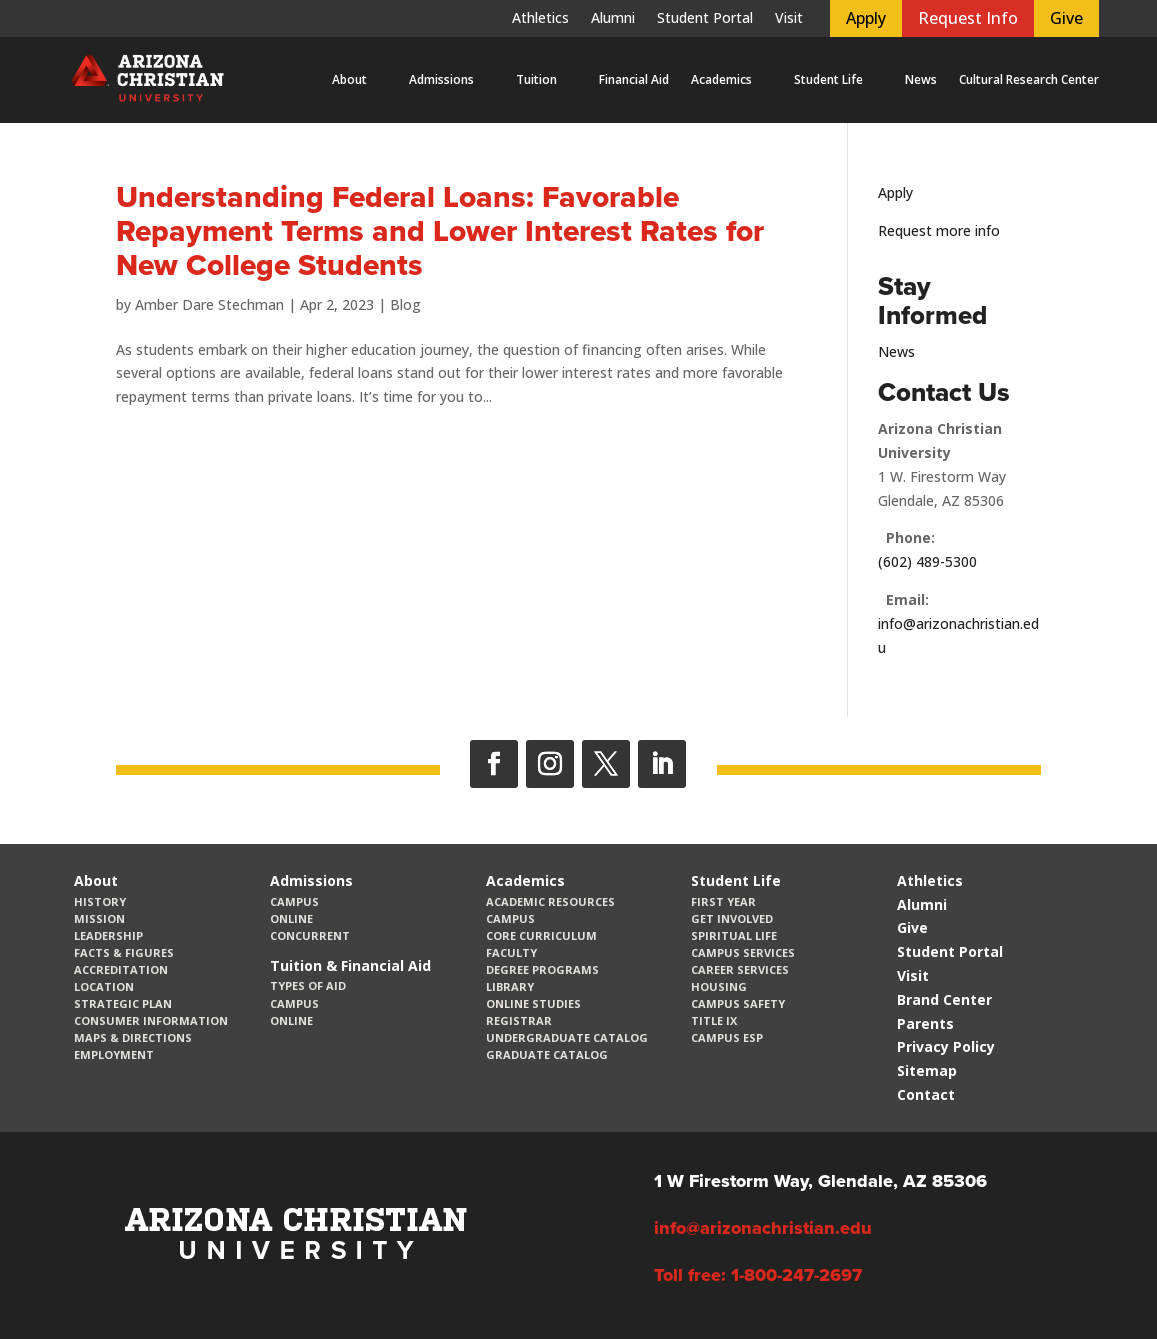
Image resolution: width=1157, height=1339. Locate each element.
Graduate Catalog (547, 1054)
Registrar (519, 1020)
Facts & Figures (124, 952)
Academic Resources (550, 901)
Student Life (828, 79)
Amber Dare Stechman (209, 304)
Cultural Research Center (1029, 79)
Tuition (536, 79)
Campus (294, 901)
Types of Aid (308, 985)
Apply (866, 18)
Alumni (613, 19)
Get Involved (732, 918)
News (921, 79)
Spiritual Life (734, 935)
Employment (114, 1054)
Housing (719, 986)
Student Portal (705, 19)
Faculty (511, 952)
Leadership (108, 935)
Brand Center (944, 999)
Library (510, 986)
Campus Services (743, 952)
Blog (405, 304)
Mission (99, 918)
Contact (926, 1094)
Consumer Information (151, 1020)
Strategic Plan (123, 1003)
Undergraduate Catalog (567, 1037)
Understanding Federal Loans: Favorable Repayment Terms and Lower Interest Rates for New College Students (440, 231)
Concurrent (310, 935)
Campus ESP (727, 1037)
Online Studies (533, 1003)
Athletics (540, 19)
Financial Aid (634, 79)
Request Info (968, 18)
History (100, 901)
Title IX (714, 1020)
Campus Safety (738, 1003)
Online (291, 918)
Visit (789, 19)
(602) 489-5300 (927, 561)
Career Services (740, 969)
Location (104, 986)
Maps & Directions (133, 1037)
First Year (723, 901)
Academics (721, 79)
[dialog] (1097, 1279)
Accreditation (121, 969)
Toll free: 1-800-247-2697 (758, 1275)
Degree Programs (542, 969)
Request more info (939, 230)
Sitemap (927, 1070)
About (349, 79)
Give (1066, 18)
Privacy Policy (946, 1046)
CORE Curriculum (541, 935)
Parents (925, 1023)
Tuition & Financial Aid (350, 965)
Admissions (441, 79)
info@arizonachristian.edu (763, 1228)
